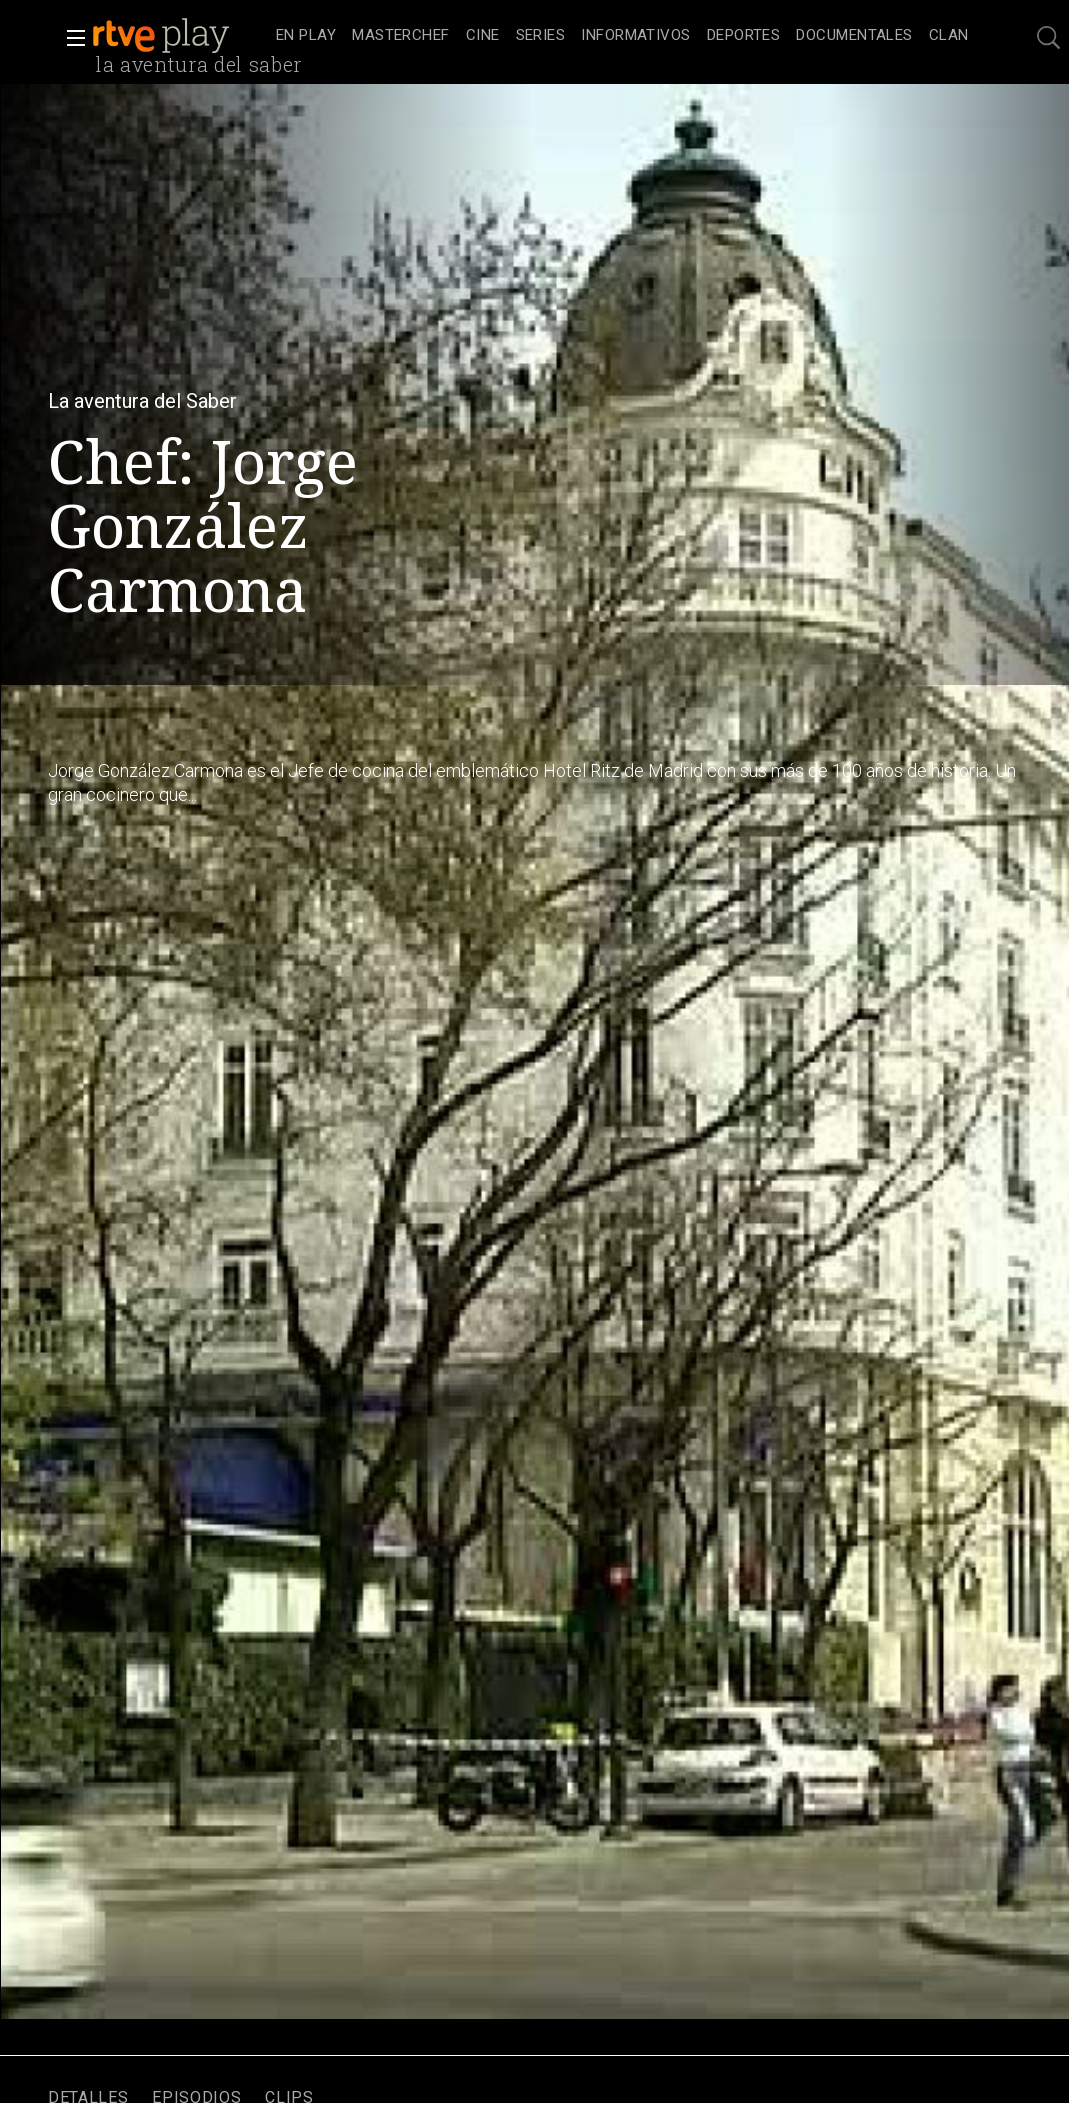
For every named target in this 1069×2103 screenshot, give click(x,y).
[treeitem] (306, 36)
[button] (70, 38)
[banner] (180, 36)
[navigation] (622, 36)
